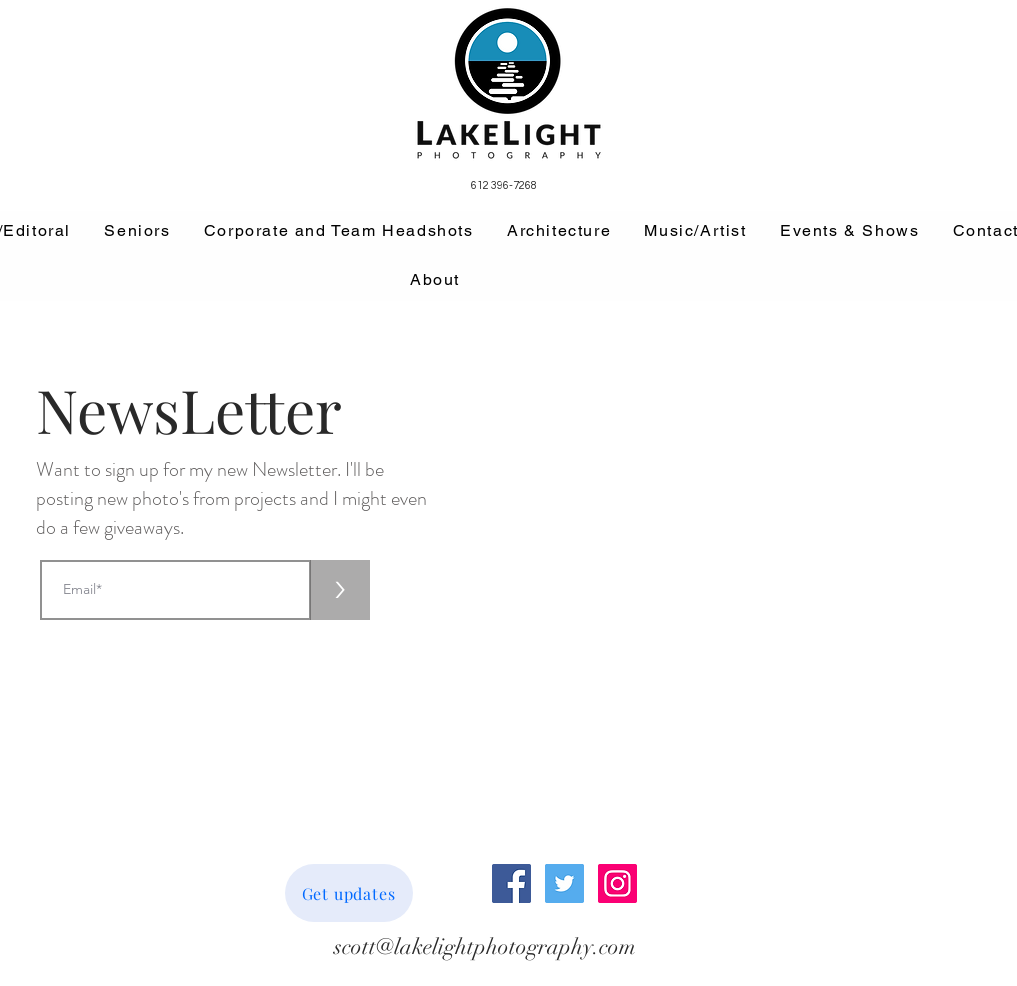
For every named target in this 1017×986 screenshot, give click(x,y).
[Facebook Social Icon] (511, 883)
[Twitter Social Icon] (564, 883)
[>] (340, 590)
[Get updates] (349, 893)
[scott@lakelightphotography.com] (485, 947)
